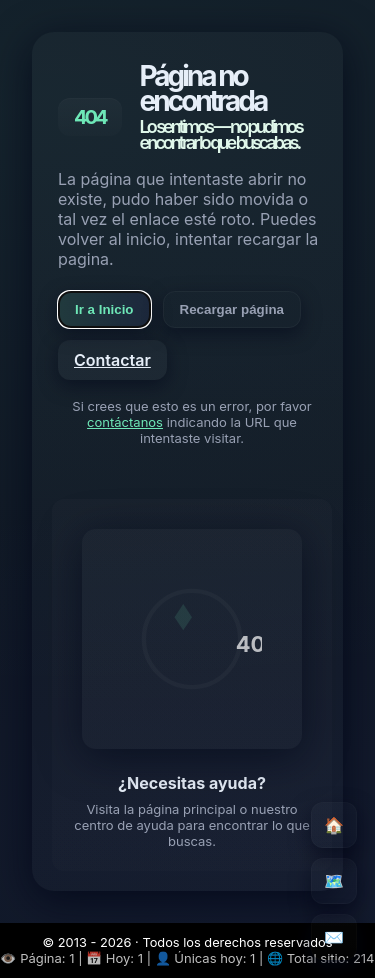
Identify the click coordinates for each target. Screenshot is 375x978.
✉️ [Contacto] (334, 937)
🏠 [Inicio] (334, 825)
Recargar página (232, 309)
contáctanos (125, 422)
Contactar (112, 360)
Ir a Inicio (104, 309)
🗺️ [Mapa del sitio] (334, 881)
